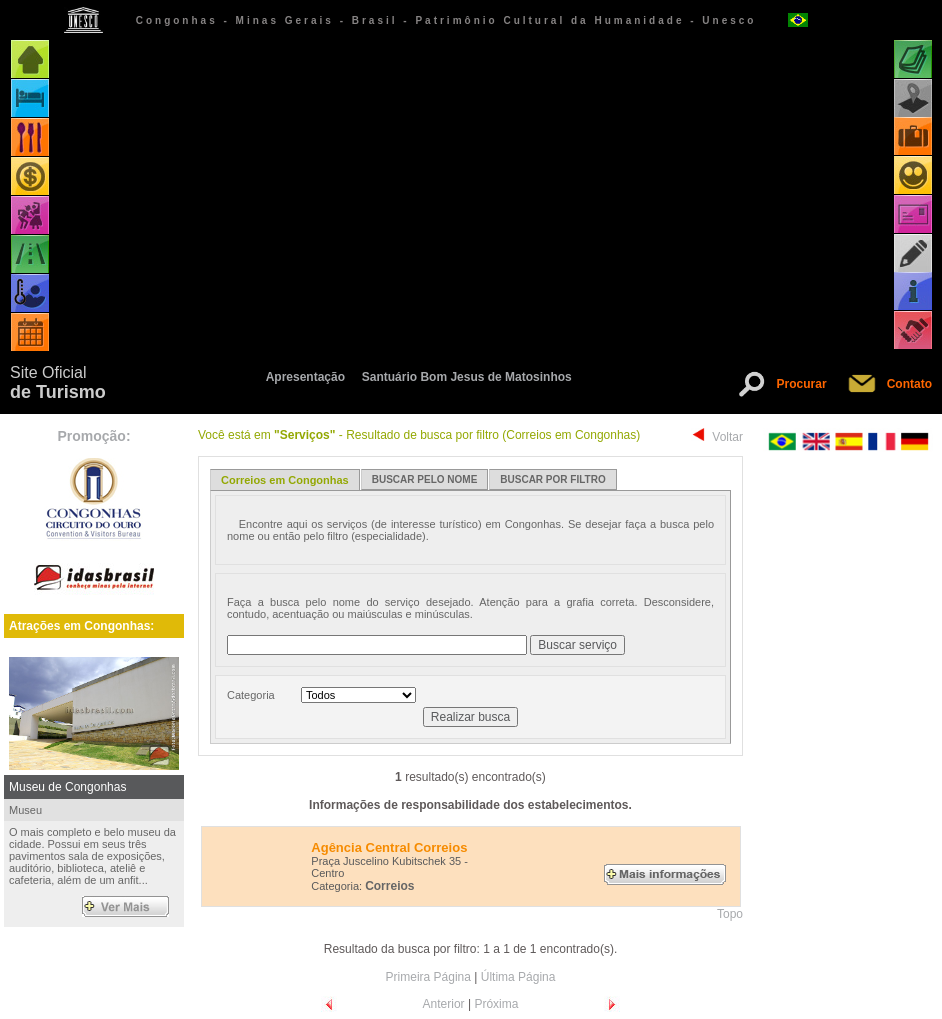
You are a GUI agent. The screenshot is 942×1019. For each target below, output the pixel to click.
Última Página (518, 977)
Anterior (444, 1004)
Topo (730, 914)
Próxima (496, 1004)
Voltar (727, 437)
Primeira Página (428, 977)
